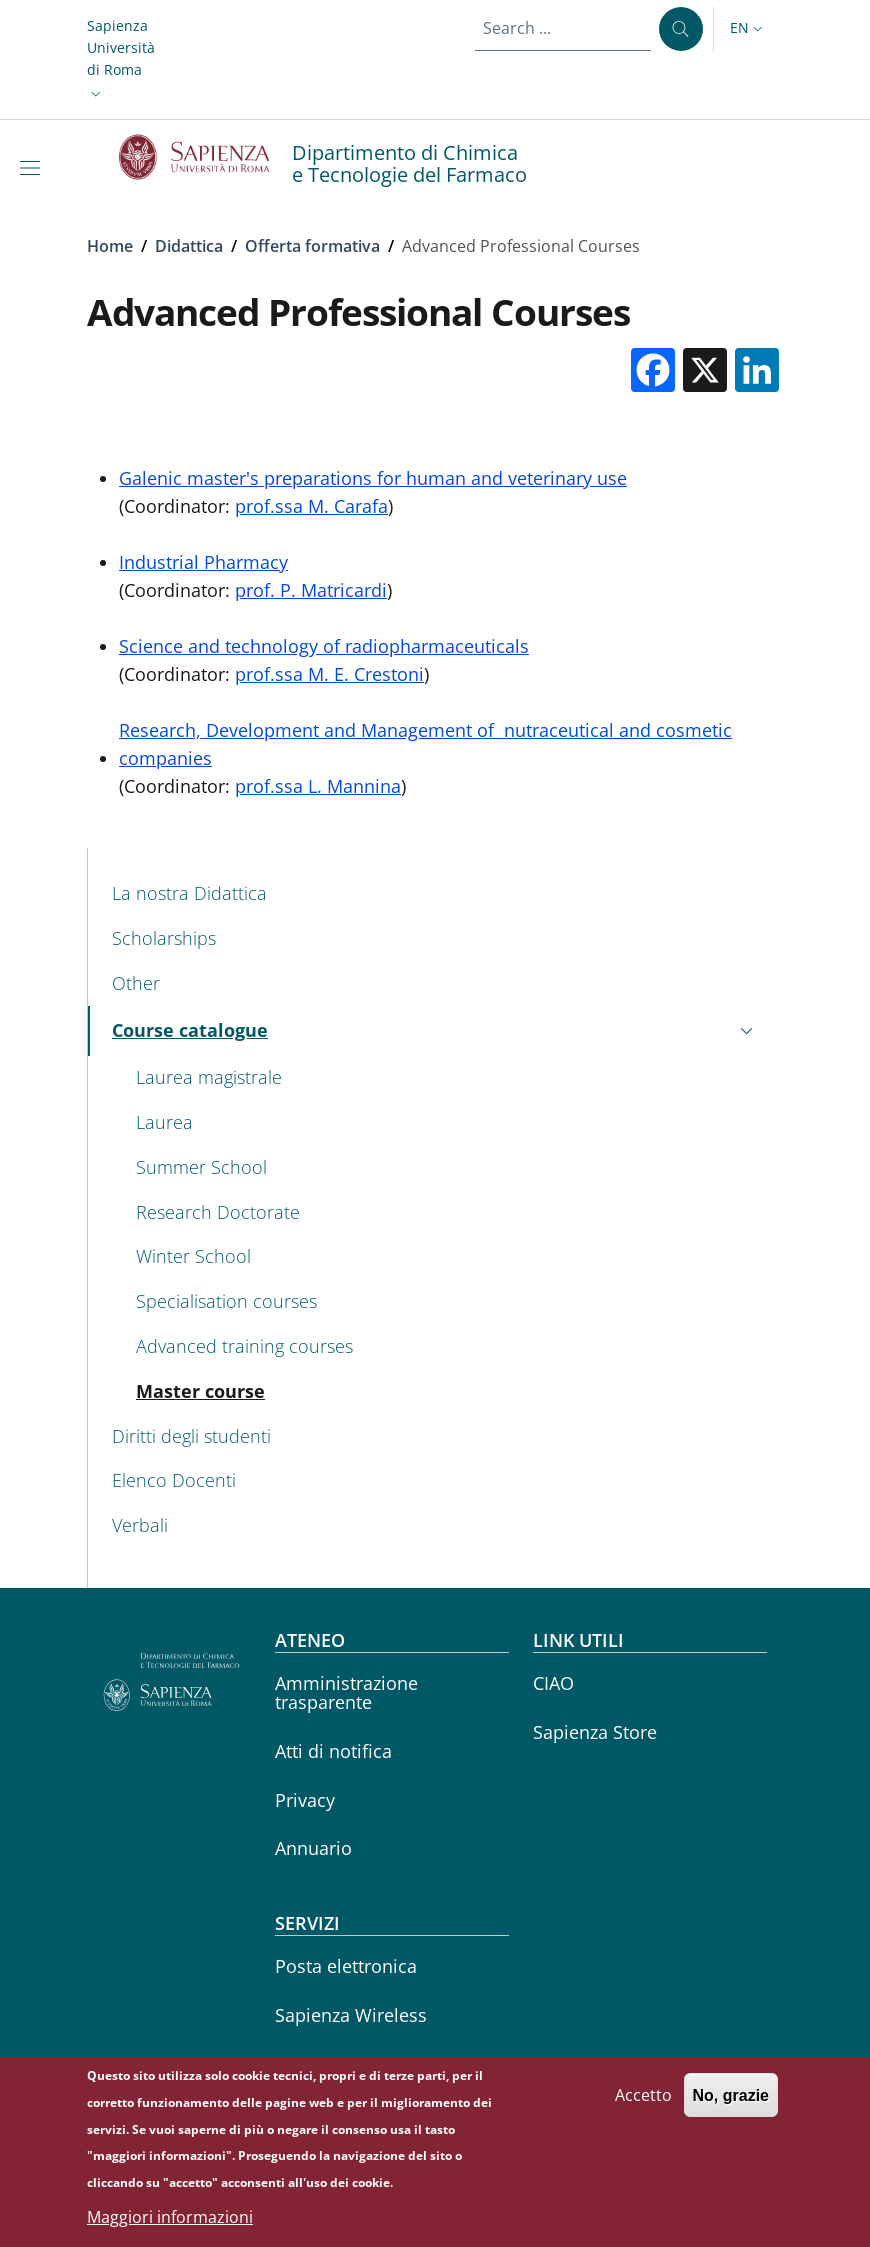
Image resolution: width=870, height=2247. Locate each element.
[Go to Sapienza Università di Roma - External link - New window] (205, 157)
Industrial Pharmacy (203, 562)
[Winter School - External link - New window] (447, 1257)
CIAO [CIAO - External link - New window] (553, 1683)
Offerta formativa (312, 246)
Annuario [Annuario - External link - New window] (313, 1848)
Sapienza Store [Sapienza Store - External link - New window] (595, 1732)
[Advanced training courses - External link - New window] (447, 1346)
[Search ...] (681, 29)
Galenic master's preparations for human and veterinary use (373, 478)
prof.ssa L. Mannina (318, 786)
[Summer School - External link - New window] (447, 1167)
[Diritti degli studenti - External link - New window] (435, 1436)
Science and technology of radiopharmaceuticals (324, 646)
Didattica (189, 246)
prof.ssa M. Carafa (311, 506)
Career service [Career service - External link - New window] (334, 2064)
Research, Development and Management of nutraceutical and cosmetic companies (425, 744)
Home (110, 246)
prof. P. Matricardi (311, 590)
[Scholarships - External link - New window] (435, 938)
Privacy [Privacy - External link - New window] (305, 1800)
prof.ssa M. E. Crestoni (329, 674)
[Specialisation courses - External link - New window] (447, 1301)
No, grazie (731, 2108)
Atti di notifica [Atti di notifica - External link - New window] (333, 1751)
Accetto (643, 2108)
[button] (121, 60)
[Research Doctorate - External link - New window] (447, 1212)
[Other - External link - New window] (435, 983)
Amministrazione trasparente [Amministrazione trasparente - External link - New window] (346, 1692)
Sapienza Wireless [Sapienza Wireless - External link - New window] (351, 2015)
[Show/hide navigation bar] (34, 168)
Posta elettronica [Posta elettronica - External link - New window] (346, 1966)
